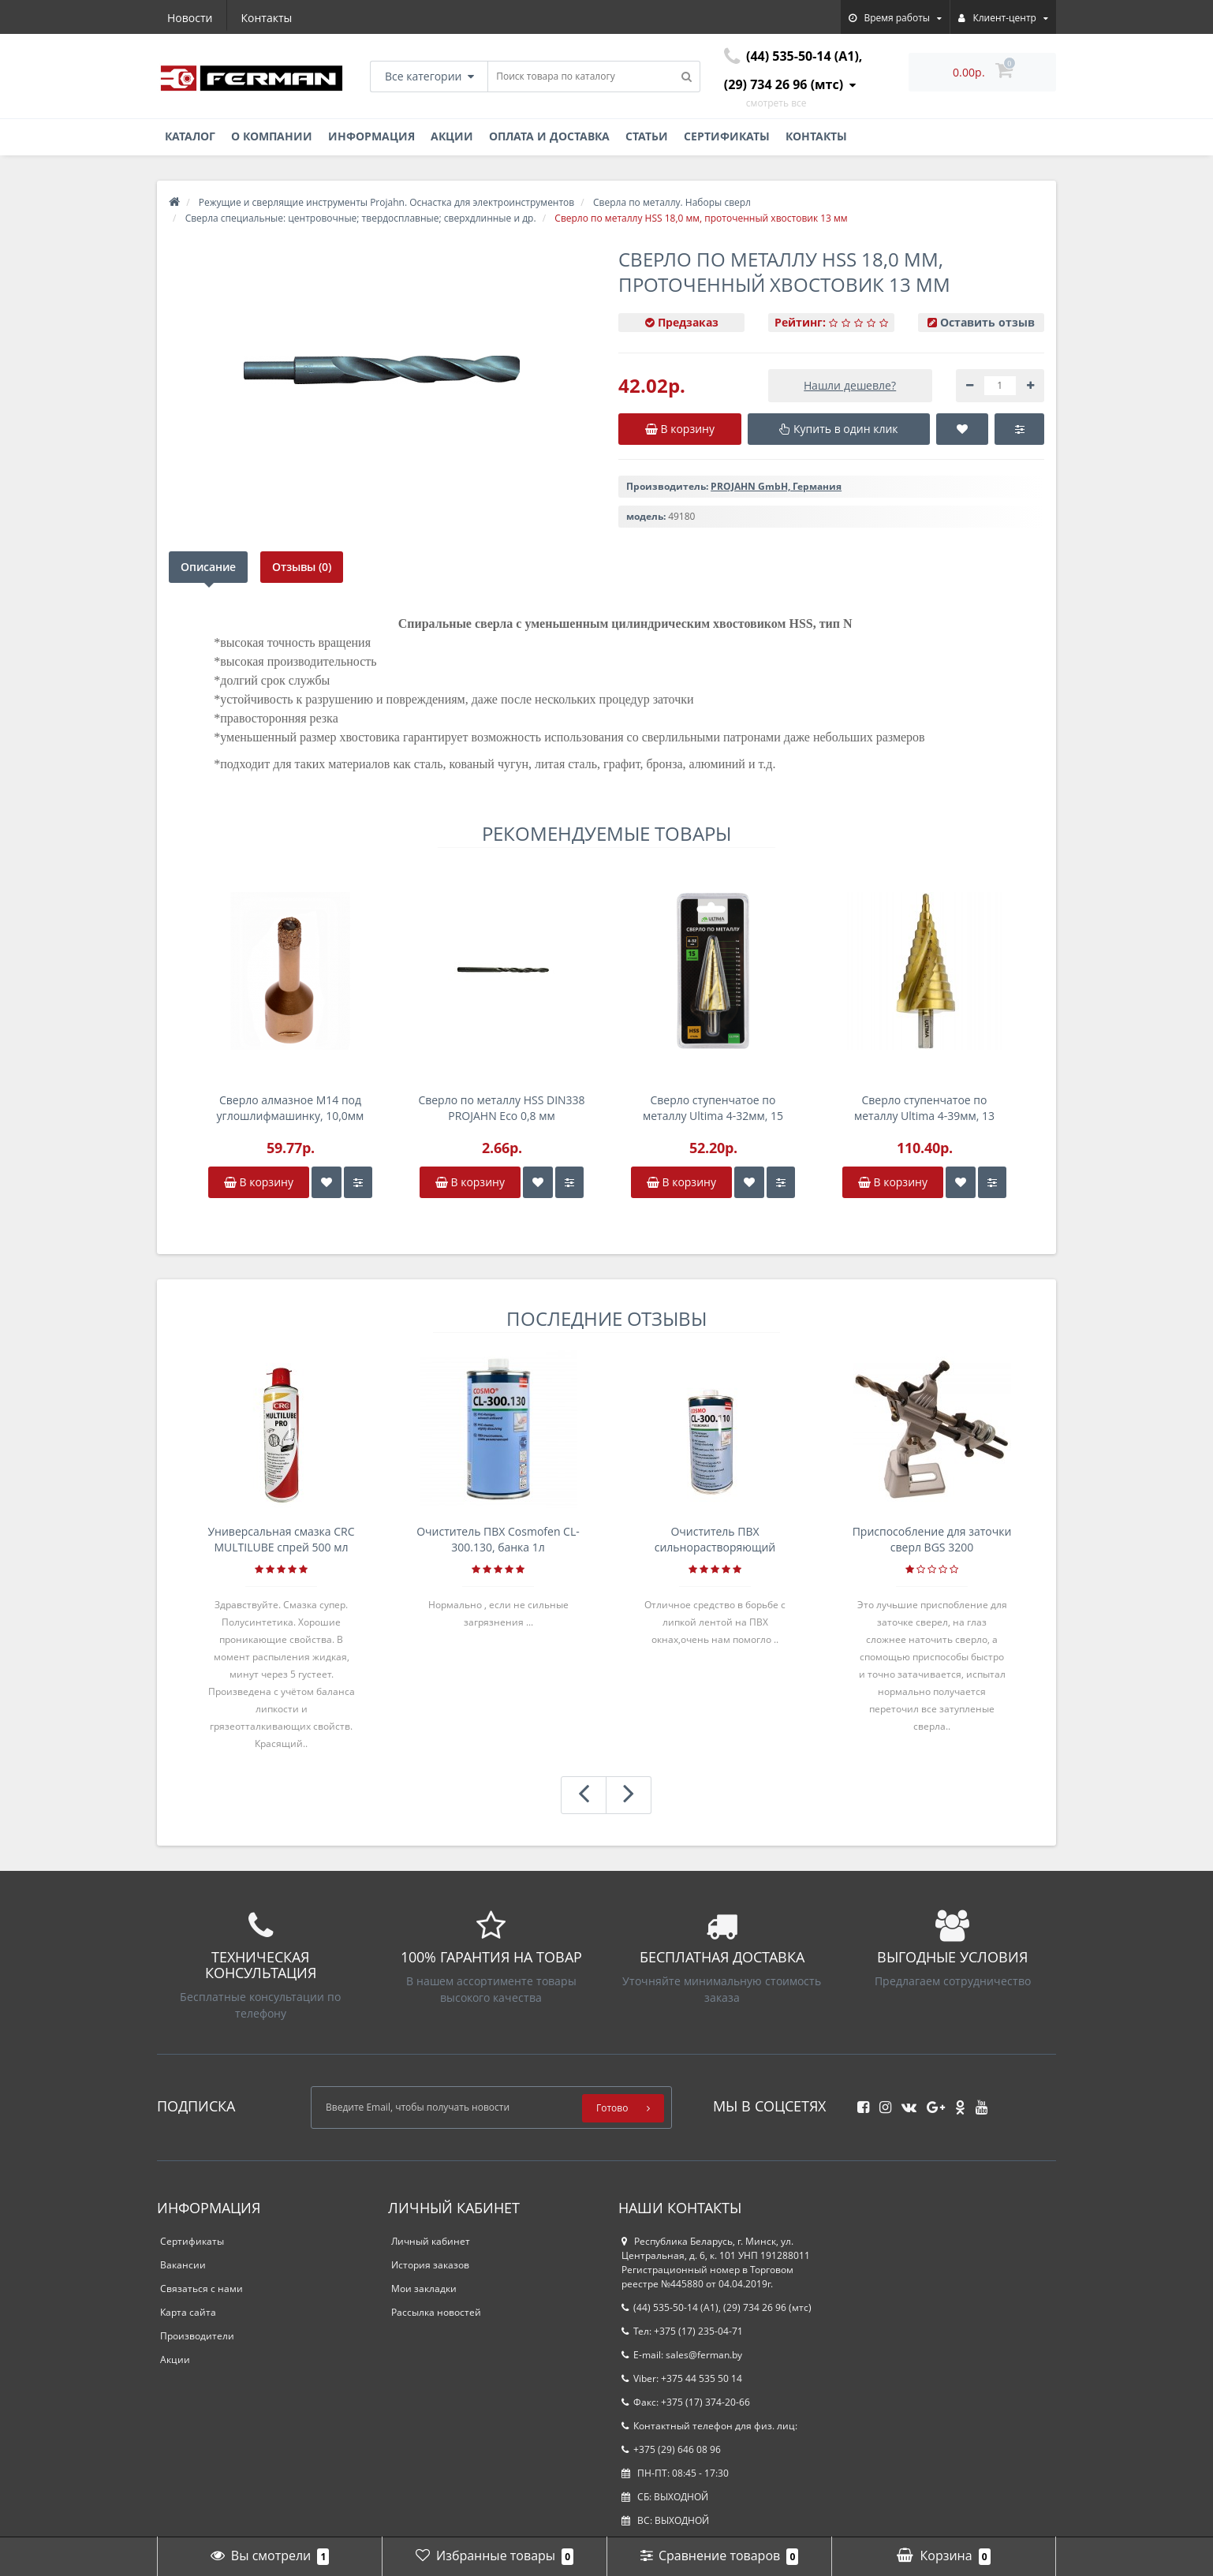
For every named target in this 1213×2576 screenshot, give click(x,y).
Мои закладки (424, 2288)
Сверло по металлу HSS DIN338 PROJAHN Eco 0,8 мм (501, 1107)
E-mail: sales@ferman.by (681, 2354)
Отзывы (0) (301, 566)
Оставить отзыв (987, 322)
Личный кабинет (430, 2241)
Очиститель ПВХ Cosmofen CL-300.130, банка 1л (498, 1539)
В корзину (258, 1181)
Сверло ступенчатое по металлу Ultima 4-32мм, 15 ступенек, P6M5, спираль (713, 1108)
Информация (371, 136)
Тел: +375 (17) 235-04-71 (682, 2331)
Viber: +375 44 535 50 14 (681, 2378)
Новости (189, 17)
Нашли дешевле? (850, 385)
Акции (452, 136)
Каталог (190, 136)
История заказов (430, 2265)
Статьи (646, 136)
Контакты (267, 17)
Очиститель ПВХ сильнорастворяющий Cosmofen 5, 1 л (715, 1539)
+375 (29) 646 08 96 (671, 2449)
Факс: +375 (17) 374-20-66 (685, 2402)
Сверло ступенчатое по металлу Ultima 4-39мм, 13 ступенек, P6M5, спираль (924, 1108)
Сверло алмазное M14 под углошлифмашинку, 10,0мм (290, 1107)
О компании (271, 136)
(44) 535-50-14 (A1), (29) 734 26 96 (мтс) (716, 2307)
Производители (197, 2336)
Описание (208, 566)
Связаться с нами (201, 2288)
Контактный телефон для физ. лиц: (709, 2425)
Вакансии (183, 2265)
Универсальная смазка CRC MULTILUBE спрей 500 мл (280, 1539)
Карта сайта (188, 2312)
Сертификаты (727, 136)
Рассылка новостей (436, 2312)
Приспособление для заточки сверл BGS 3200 (932, 1539)
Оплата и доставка (549, 136)
